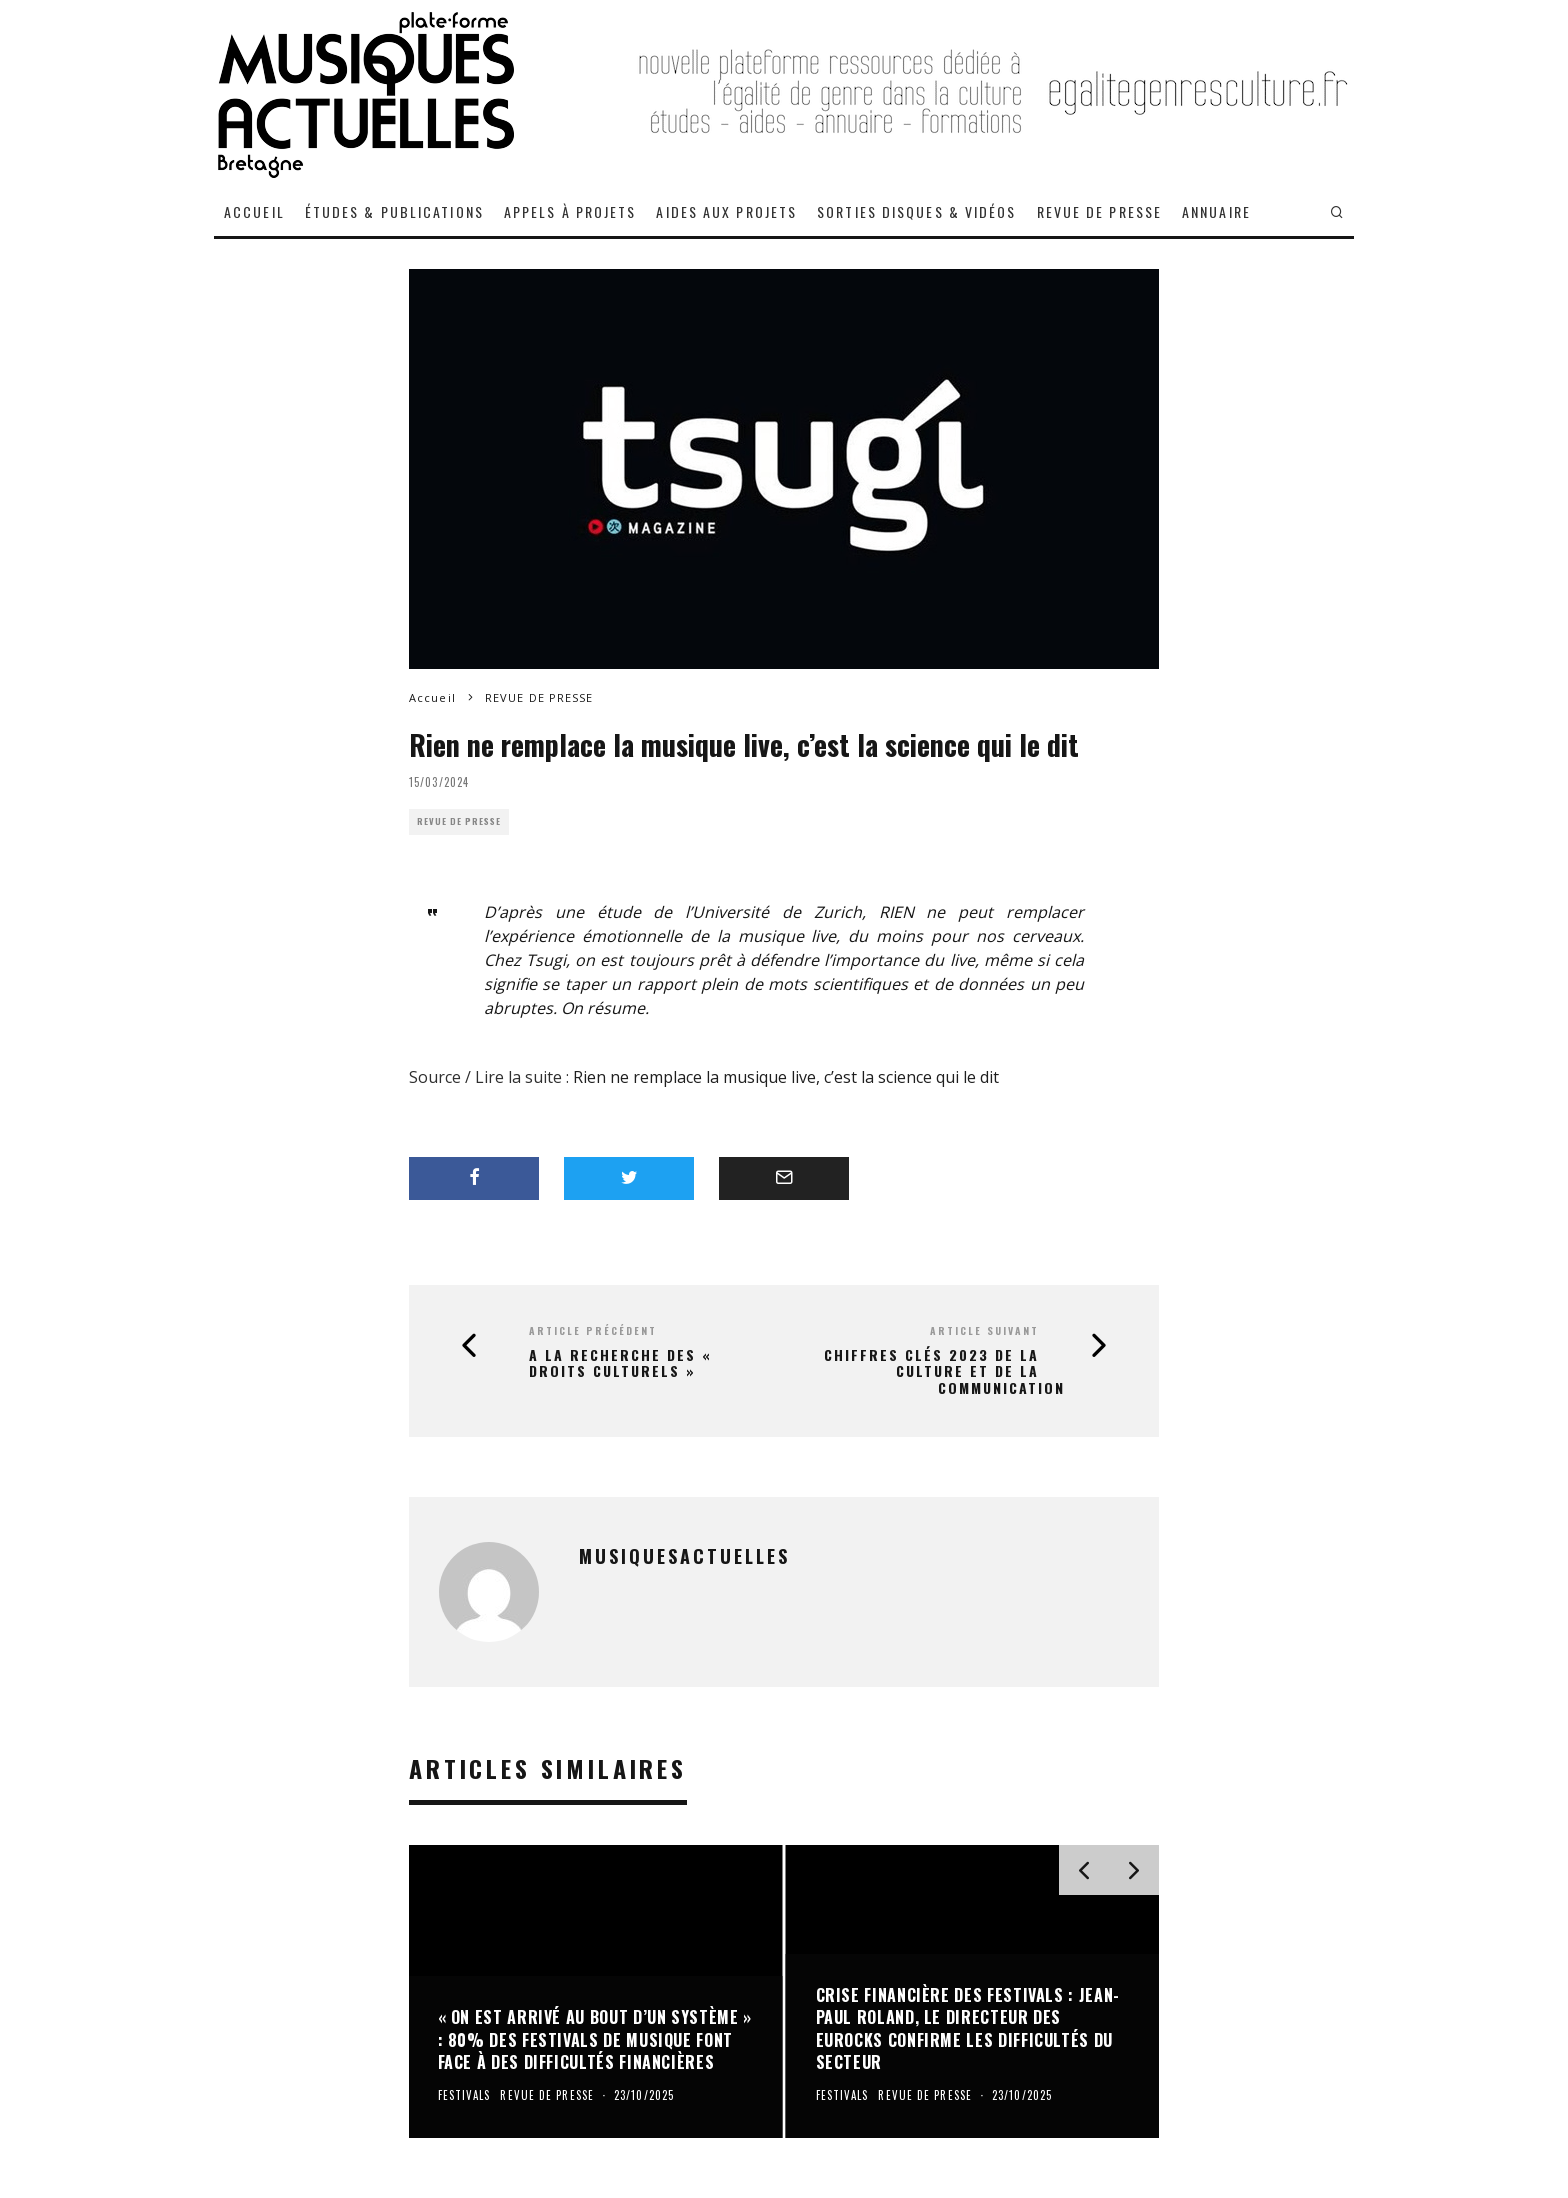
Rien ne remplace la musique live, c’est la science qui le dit (786, 1077)
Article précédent (593, 1330)
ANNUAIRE (1216, 211)
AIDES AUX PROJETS (726, 211)
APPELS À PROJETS (570, 211)
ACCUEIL (254, 211)
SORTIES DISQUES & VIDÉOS (916, 211)
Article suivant (984, 1330)
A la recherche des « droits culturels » (620, 1364)
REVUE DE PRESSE (1100, 211)
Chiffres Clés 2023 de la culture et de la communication (944, 1372)
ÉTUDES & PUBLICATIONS (394, 211)
